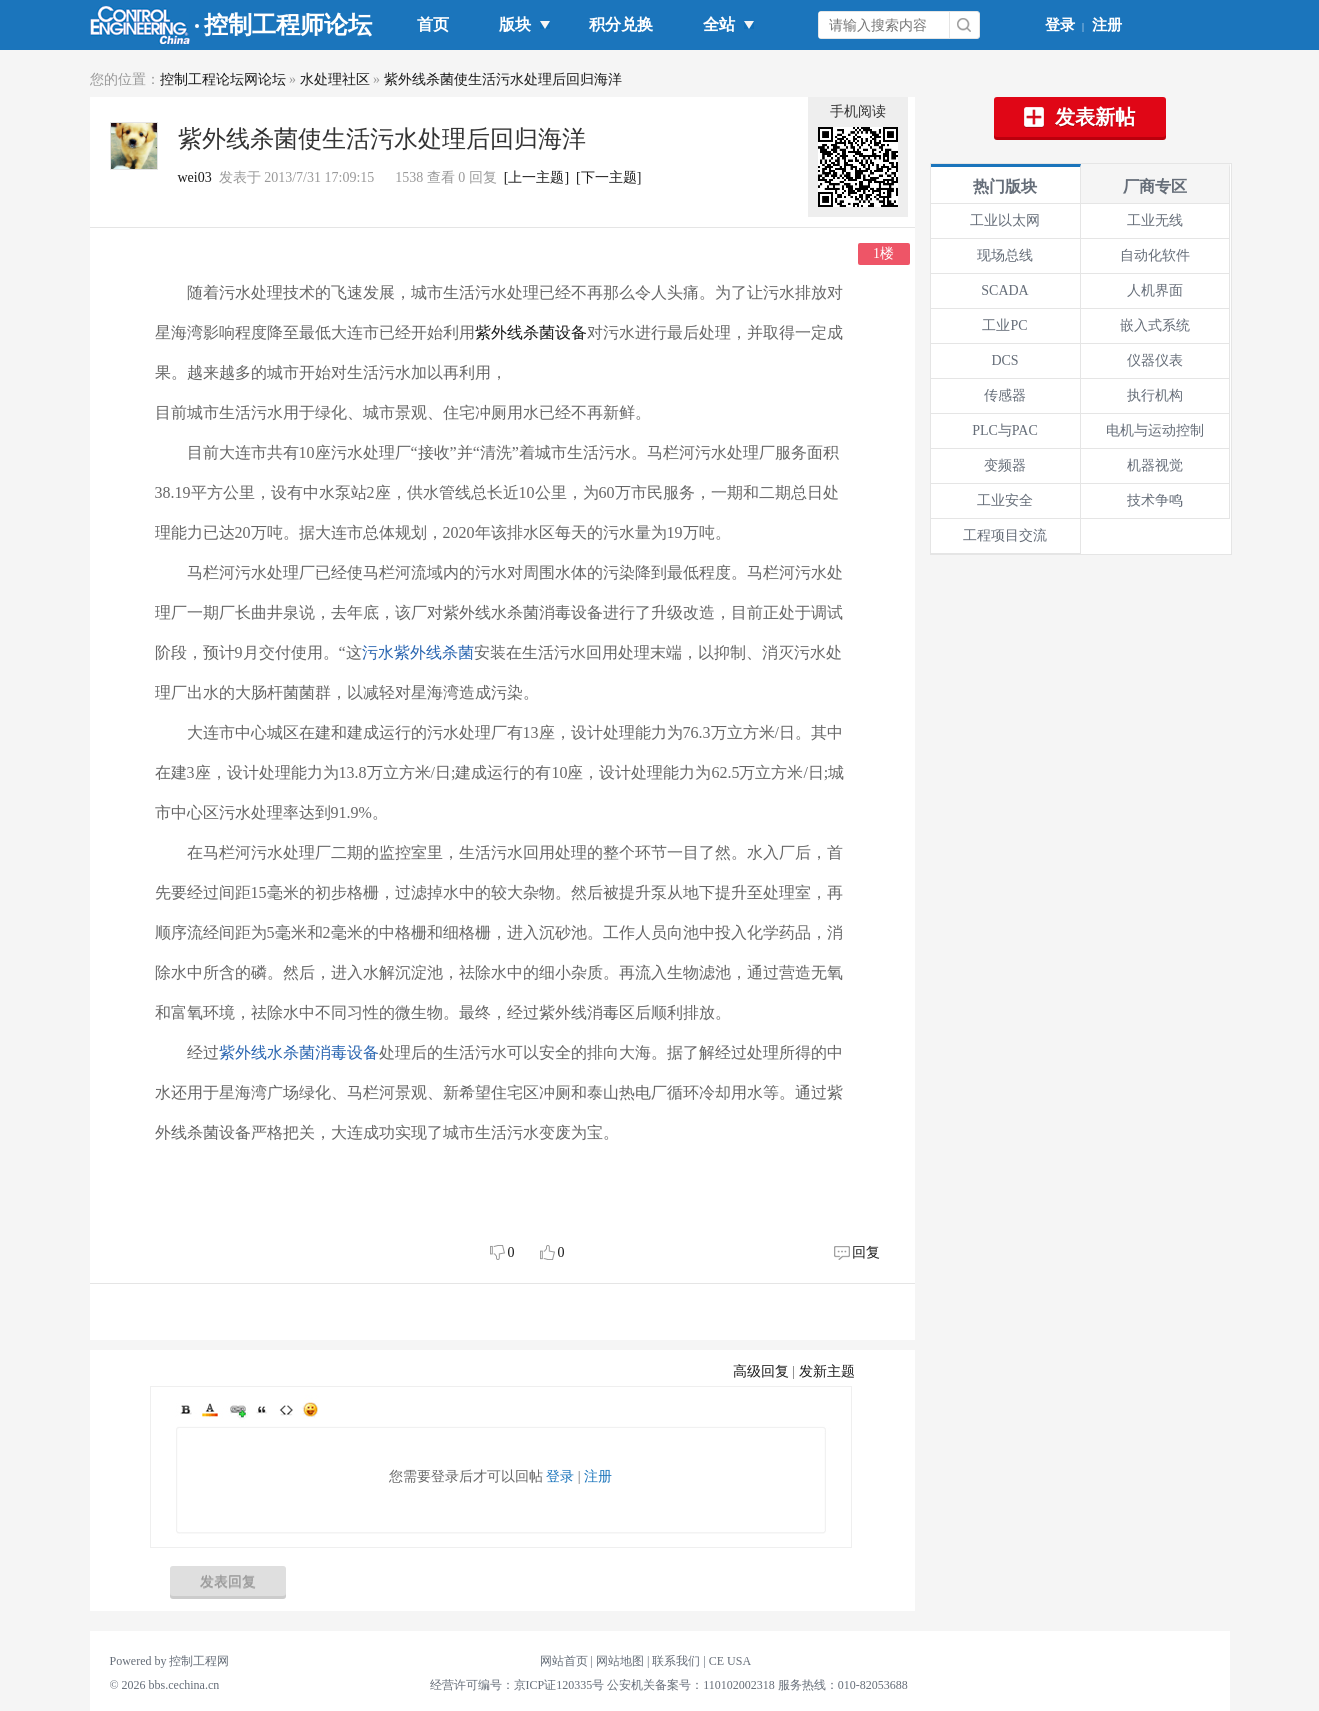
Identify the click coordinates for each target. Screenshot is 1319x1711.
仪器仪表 (1155, 360)
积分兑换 (621, 24)
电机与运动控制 (1155, 430)
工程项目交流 (1005, 535)
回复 (866, 1252)
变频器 (1005, 465)
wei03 (195, 177)
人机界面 (1155, 290)
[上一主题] (536, 177)
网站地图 (620, 1661)
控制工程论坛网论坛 (223, 79)
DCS (1004, 360)
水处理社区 (335, 79)
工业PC (1004, 325)
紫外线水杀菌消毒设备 (299, 1052)
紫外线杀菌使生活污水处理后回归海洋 (503, 79)
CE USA (730, 1661)
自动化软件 (1155, 255)
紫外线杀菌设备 (531, 332)
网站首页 (564, 1661)
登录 (1060, 25)
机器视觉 (1155, 465)
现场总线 (1005, 255)
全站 (723, 24)
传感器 (1005, 395)
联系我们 (676, 1661)
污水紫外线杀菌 (418, 652)
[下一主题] (608, 177)
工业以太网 (1005, 220)
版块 (519, 24)
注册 (1107, 25)
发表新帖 (1080, 117)
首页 (433, 24)
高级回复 (761, 1371)
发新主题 (827, 1371)
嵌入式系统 (1155, 325)
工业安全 (1005, 500)
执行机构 (1155, 395)
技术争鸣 (1155, 500)
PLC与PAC (1005, 430)
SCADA (1004, 290)
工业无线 (1155, 220)
